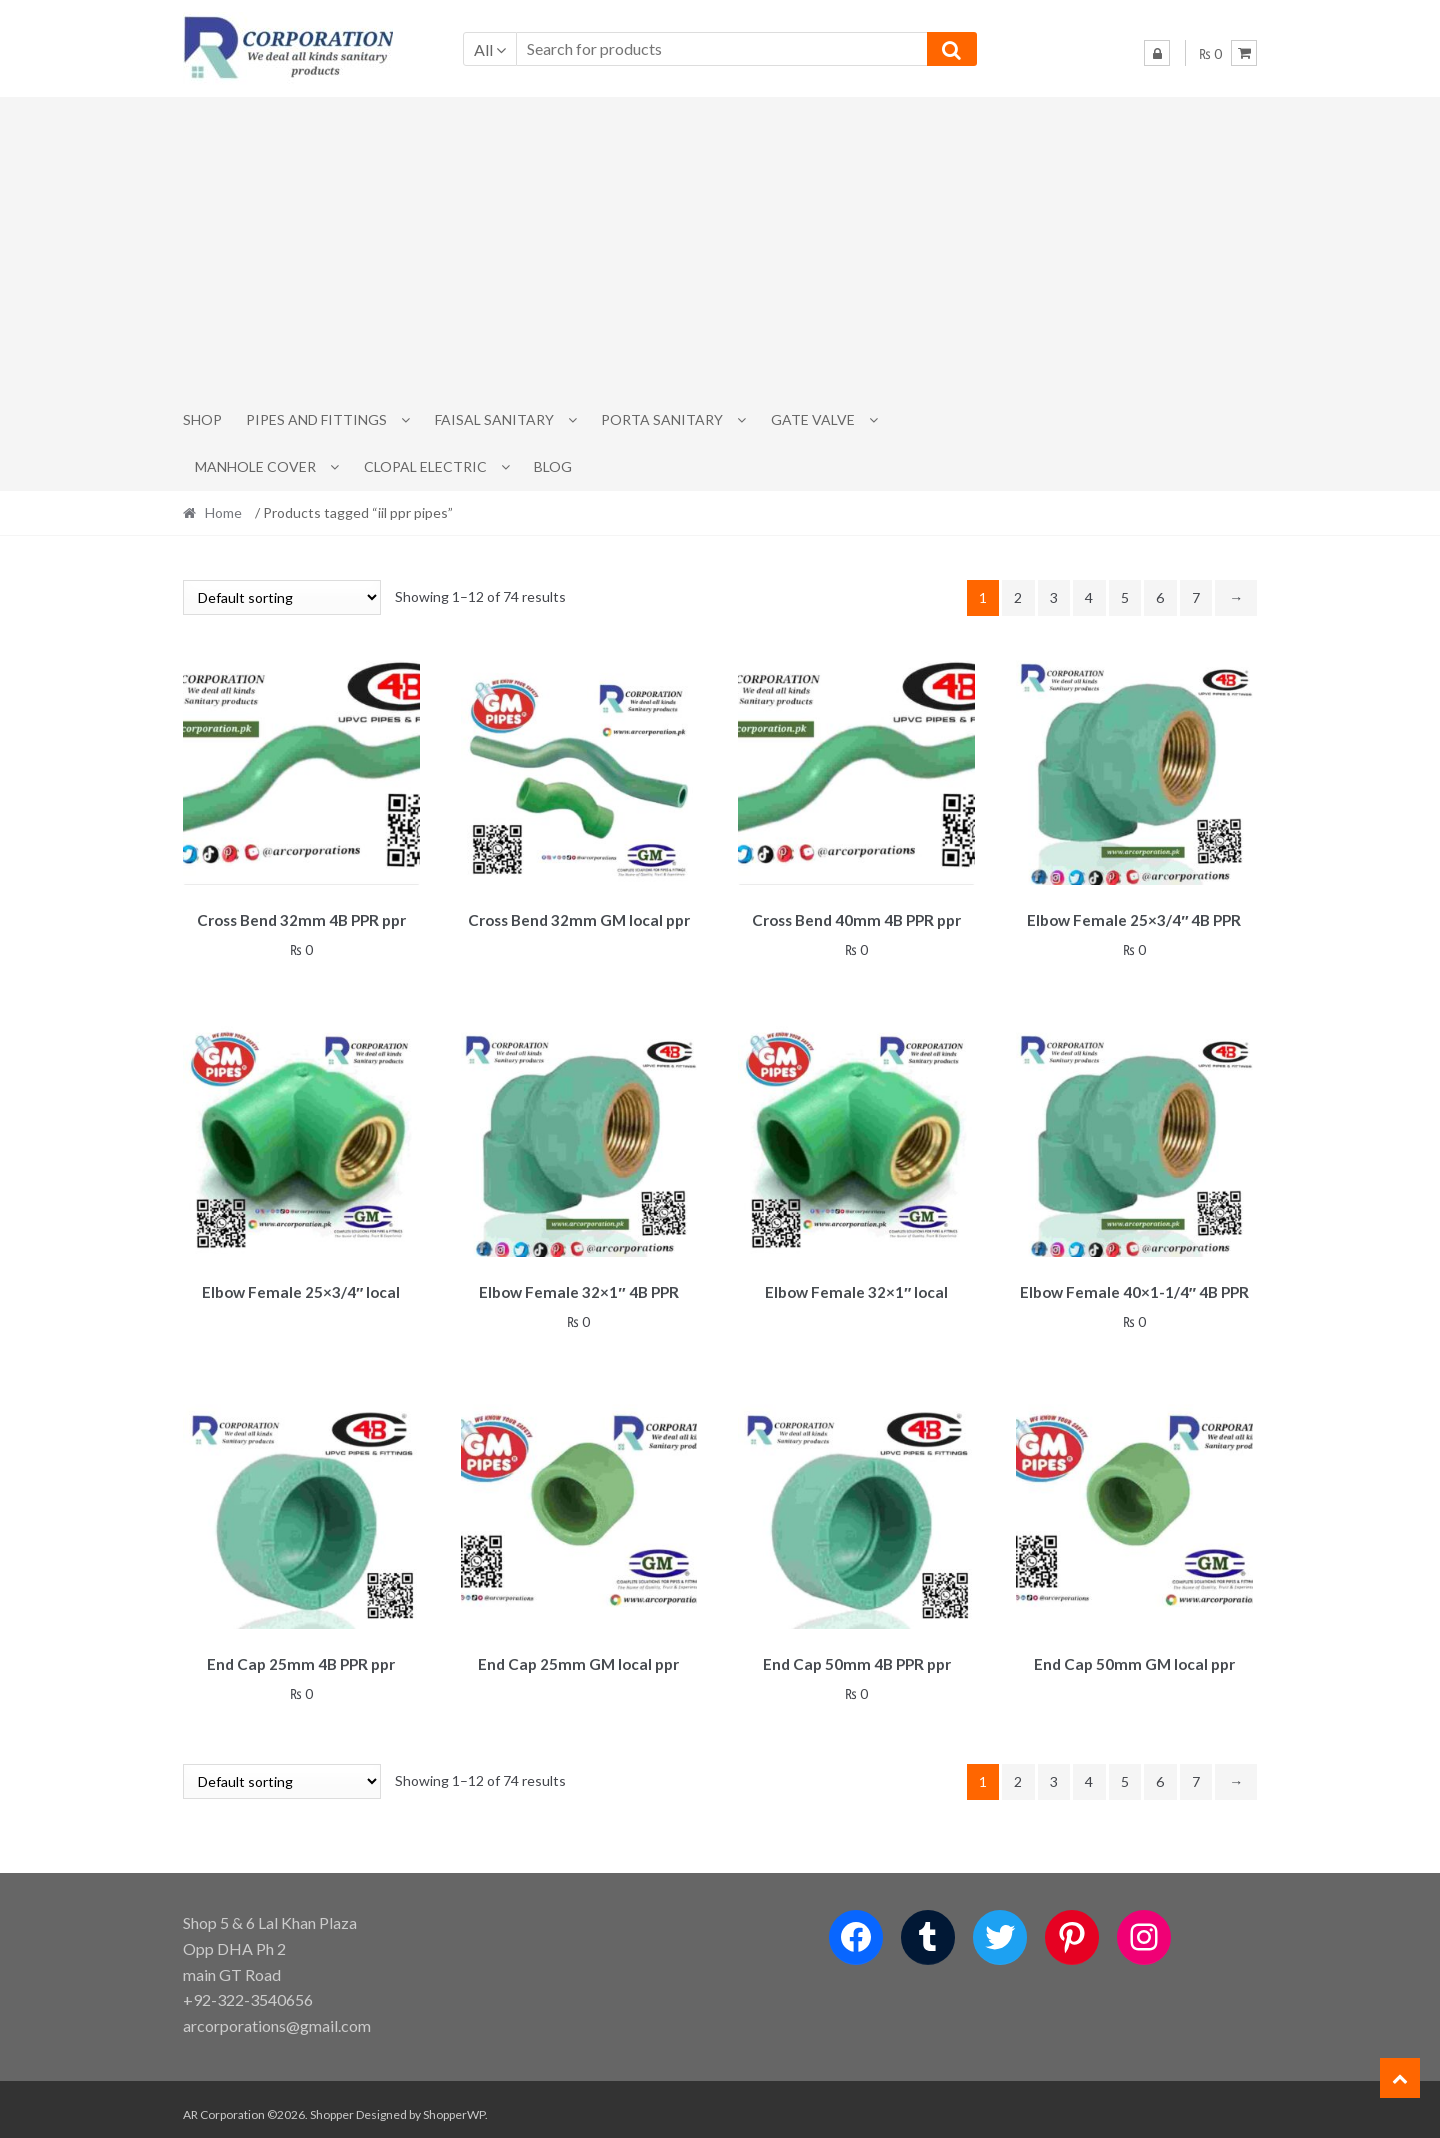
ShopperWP (454, 2104)
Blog (553, 466)
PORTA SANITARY (662, 419)
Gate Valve (813, 419)
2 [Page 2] (1018, 597)
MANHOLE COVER (255, 466)
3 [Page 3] (1054, 597)
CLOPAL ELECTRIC (425, 466)
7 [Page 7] (1196, 597)
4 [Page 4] (1089, 597)
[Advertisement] (720, 247)
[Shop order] (282, 597)
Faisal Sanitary (494, 419)
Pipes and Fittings (316, 419)
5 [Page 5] (1125, 597)
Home (223, 512)
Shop (202, 419)
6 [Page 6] (1160, 597)
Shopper (332, 2104)
